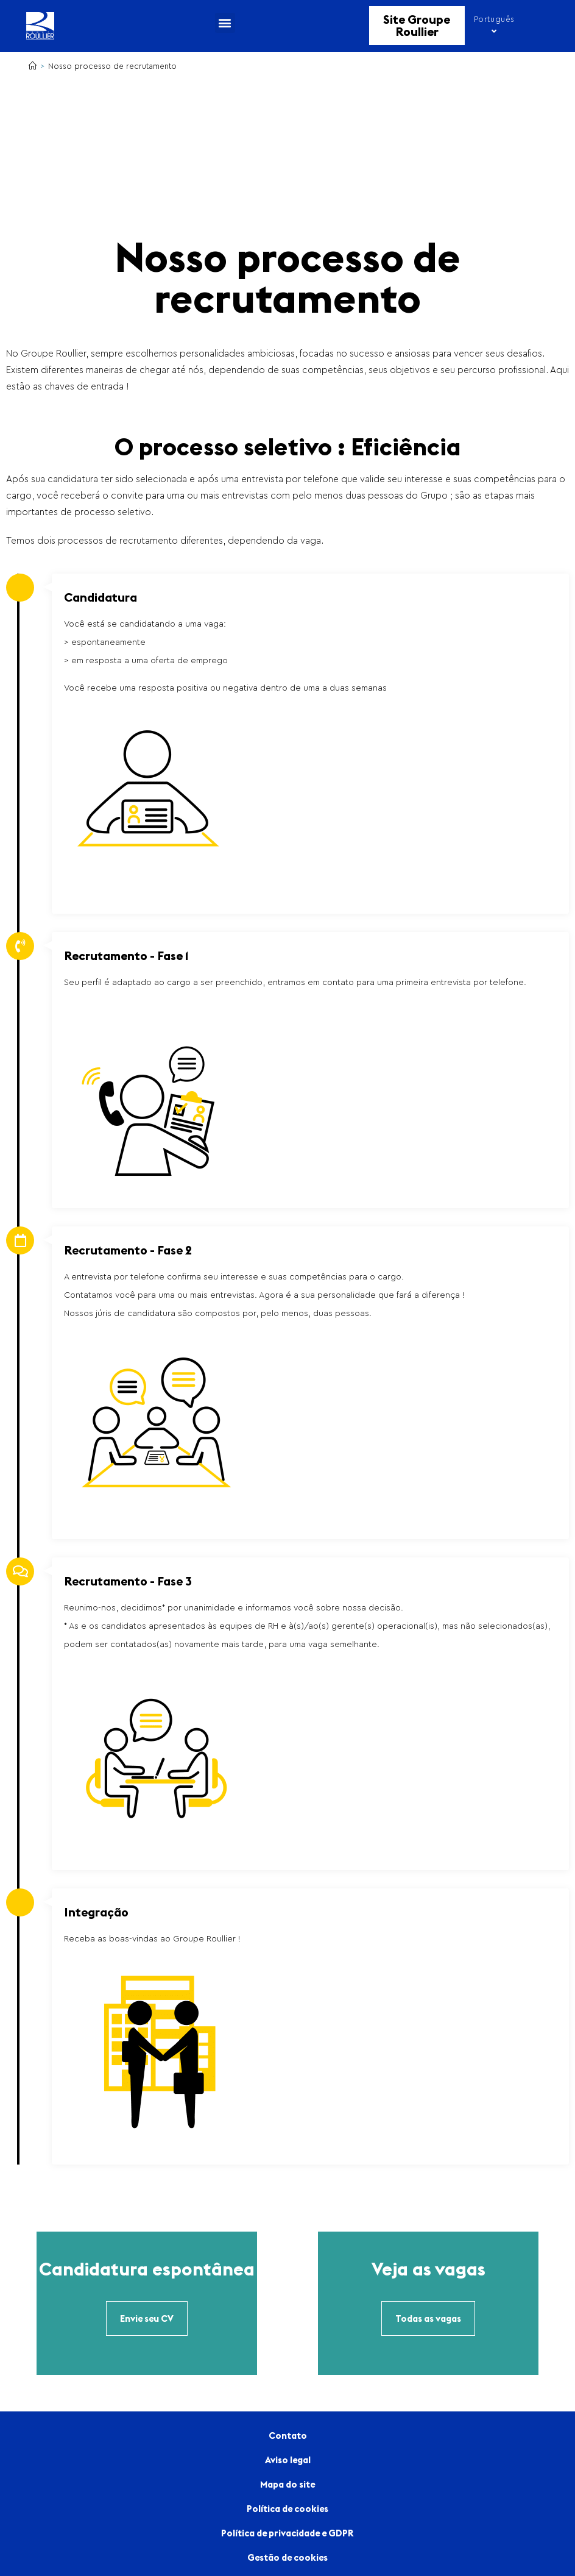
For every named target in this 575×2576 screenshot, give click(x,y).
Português (494, 25)
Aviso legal (288, 2460)
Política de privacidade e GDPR (287, 2533)
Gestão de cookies (287, 2557)
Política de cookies (287, 2508)
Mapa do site (287, 2484)
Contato (288, 2435)
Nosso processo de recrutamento (112, 66)
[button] (225, 23)
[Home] (33, 66)
